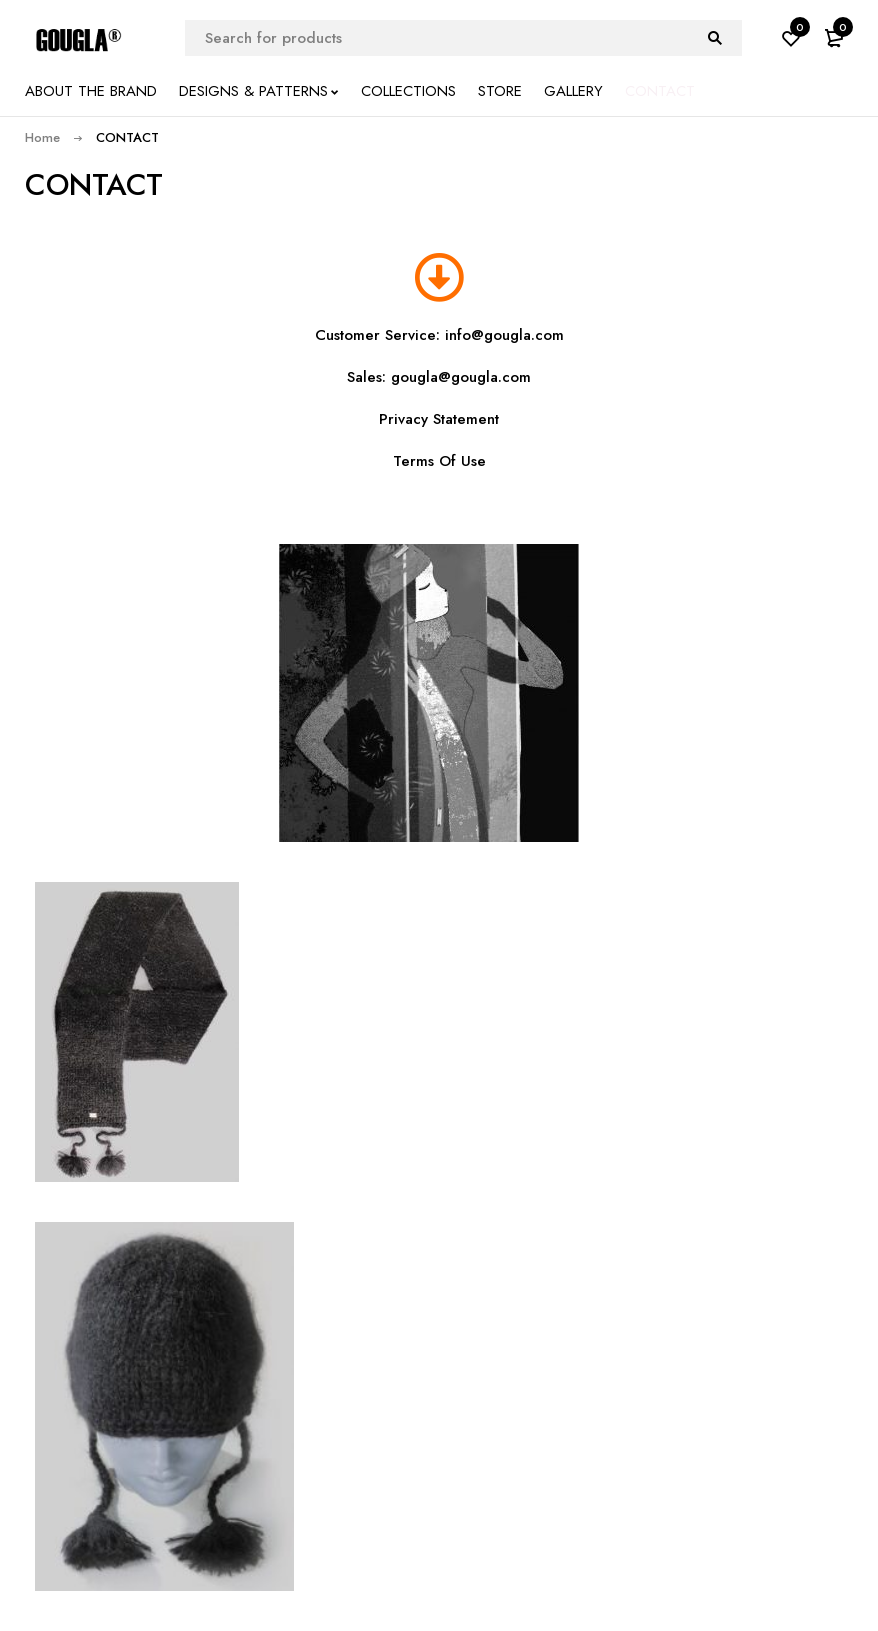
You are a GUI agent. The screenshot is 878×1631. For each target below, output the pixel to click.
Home (42, 137)
